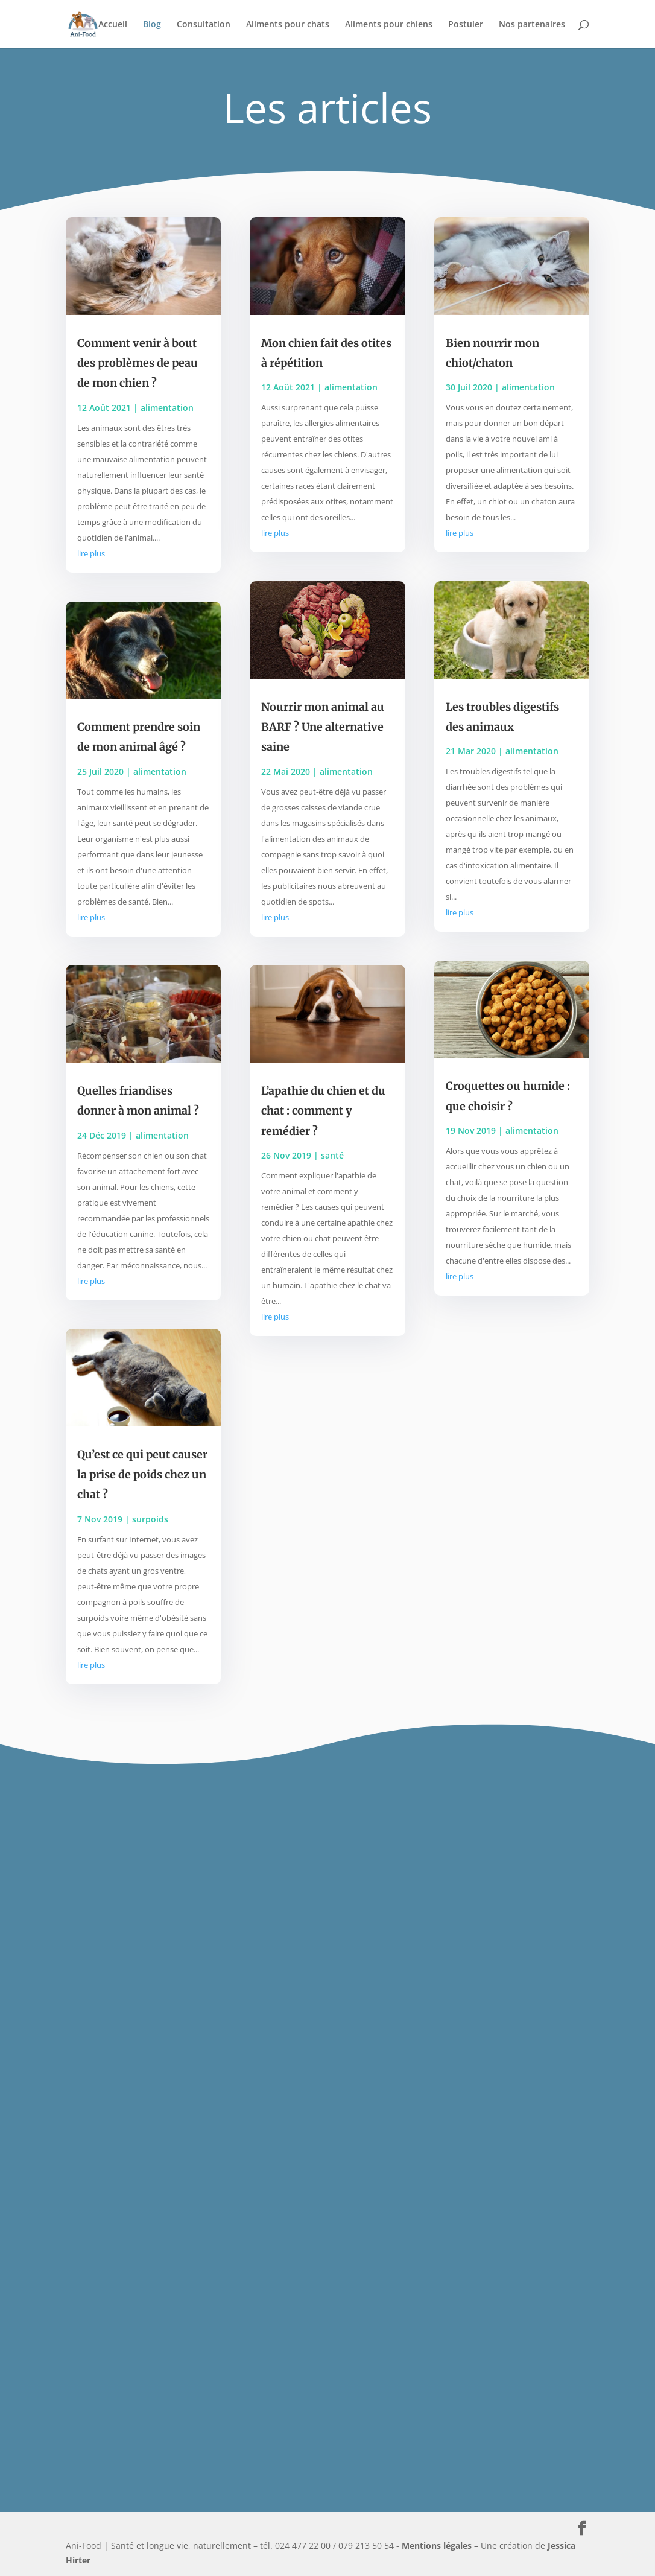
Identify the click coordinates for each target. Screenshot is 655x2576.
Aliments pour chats (287, 25)
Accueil (112, 25)
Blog (152, 25)
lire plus (91, 553)
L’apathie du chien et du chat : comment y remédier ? (323, 1111)
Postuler (465, 25)
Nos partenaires (532, 25)
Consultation (203, 25)
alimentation (167, 407)
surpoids (150, 1519)
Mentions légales (437, 2545)
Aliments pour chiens (388, 25)
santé (332, 1155)
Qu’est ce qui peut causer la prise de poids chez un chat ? (142, 1475)
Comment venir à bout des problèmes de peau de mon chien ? (137, 363)
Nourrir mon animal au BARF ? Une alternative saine (322, 727)
